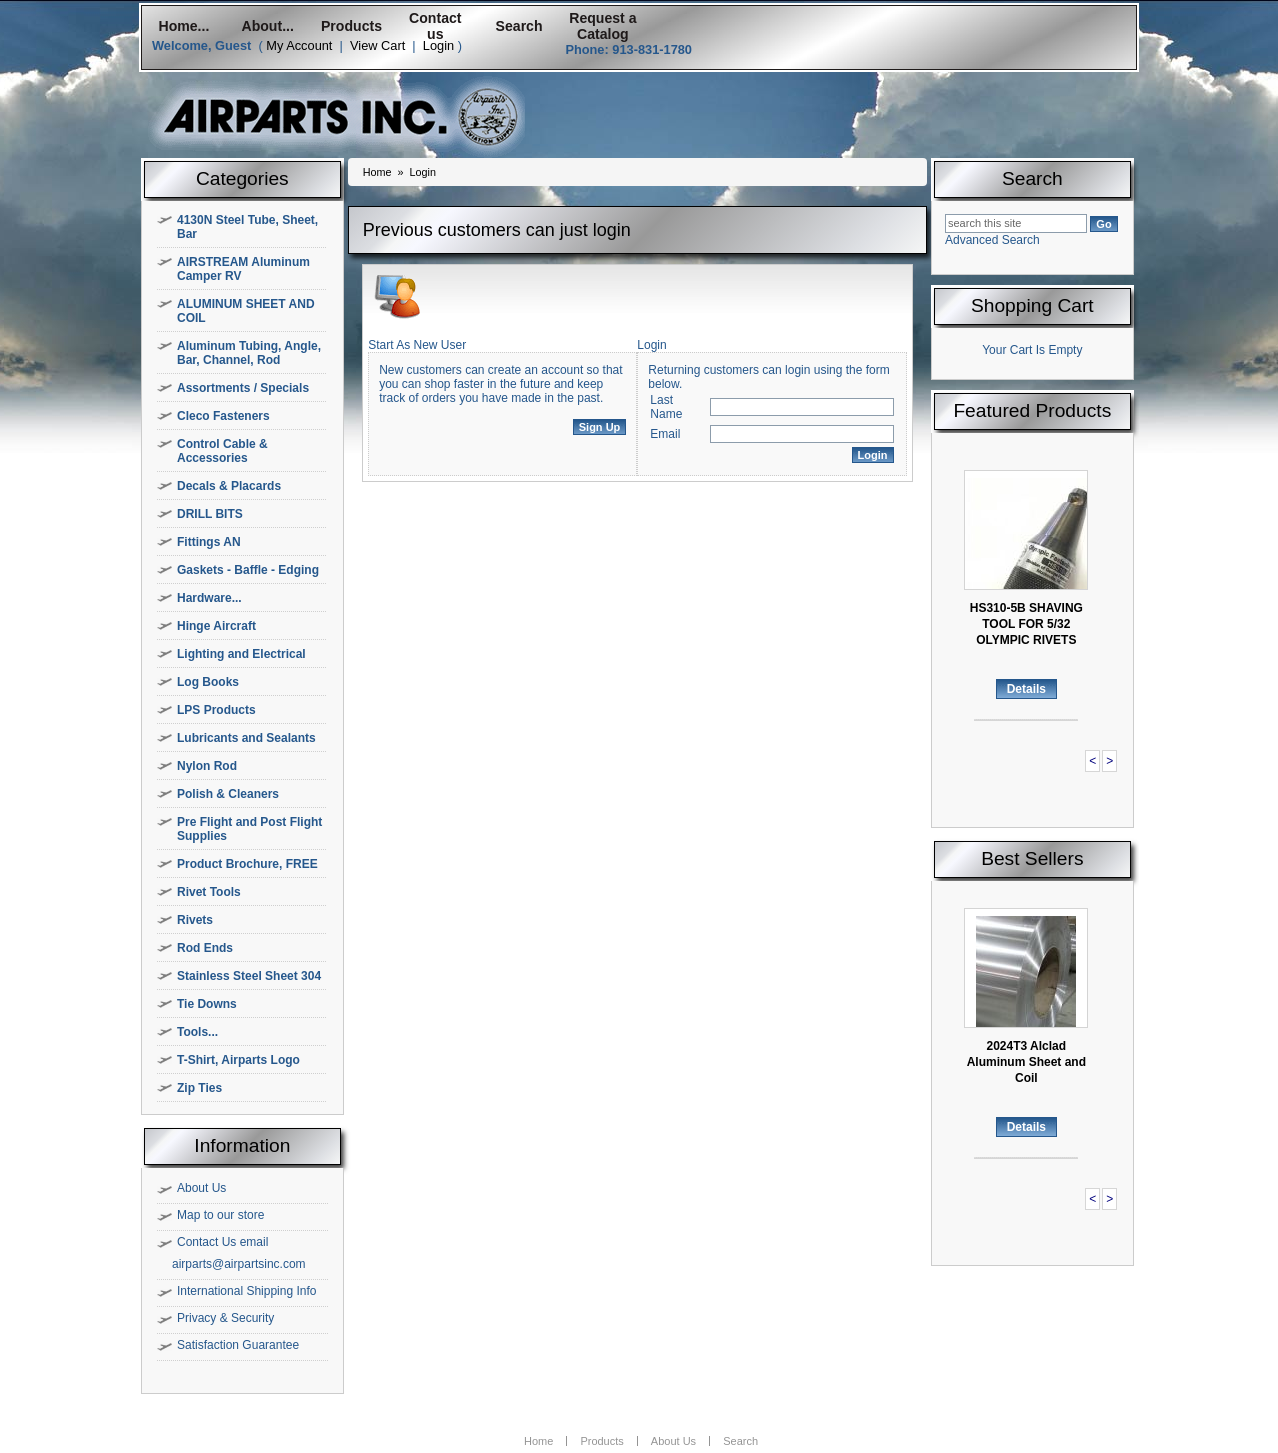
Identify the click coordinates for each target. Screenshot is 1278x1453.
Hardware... (209, 598)
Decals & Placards (229, 486)
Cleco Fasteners (223, 416)
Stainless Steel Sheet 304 (249, 976)
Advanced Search (992, 240)
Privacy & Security (225, 1318)
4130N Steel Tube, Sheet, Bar (247, 227)
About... (268, 26)
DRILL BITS (210, 514)
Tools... (197, 1032)
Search (519, 26)
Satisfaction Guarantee (238, 1345)
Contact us (435, 26)
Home (377, 172)
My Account (299, 45)
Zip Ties (199, 1088)
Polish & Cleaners (228, 794)
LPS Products (216, 710)
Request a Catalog (602, 26)
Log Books (208, 682)
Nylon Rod (207, 766)
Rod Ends (205, 948)
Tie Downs (207, 1004)
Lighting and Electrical (241, 654)
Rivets (195, 920)
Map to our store (220, 1215)
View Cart (377, 45)
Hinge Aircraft (216, 626)
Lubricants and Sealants (246, 738)
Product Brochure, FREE (247, 864)
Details (1026, 689)
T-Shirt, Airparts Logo (238, 1060)
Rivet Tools (209, 892)
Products (351, 26)
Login (438, 45)
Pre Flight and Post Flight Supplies (249, 829)
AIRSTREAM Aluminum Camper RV (243, 269)
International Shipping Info (246, 1291)
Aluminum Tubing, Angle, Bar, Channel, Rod (249, 353)
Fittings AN (209, 542)
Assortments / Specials (243, 388)
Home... (183, 26)
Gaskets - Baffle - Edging (248, 570)
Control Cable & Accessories (222, 451)
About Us (201, 1188)
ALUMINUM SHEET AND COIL (246, 311)
